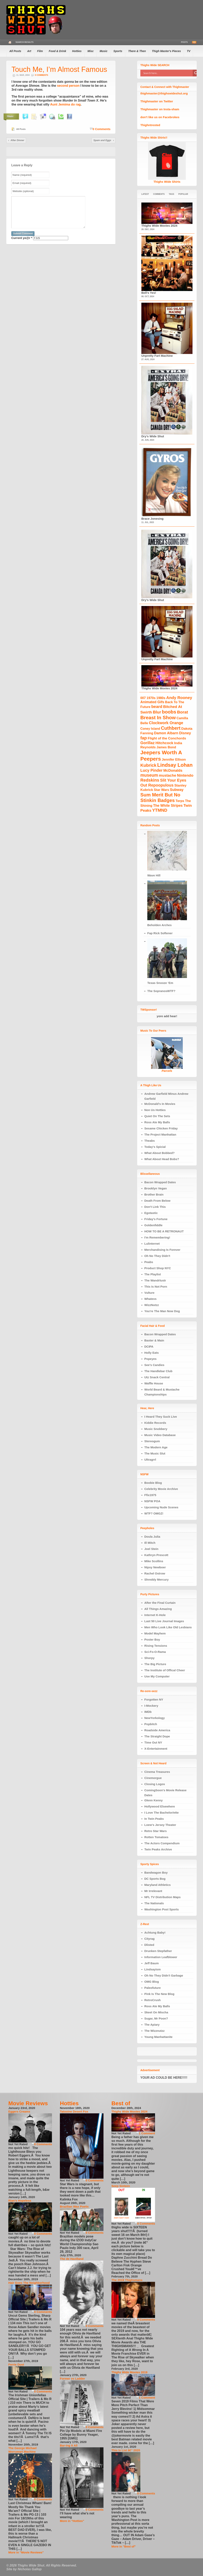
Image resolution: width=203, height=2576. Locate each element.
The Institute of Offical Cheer (164, 1670)
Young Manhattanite (158, 2037)
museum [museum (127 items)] (149, 775)
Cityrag (149, 1938)
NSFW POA (152, 1501)
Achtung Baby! (155, 1932)
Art (29, 51)
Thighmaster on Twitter (156, 101)
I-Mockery (151, 1705)
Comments (159, 194)
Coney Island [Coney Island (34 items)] (150, 728)
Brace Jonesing (152, 518)
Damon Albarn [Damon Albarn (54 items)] (166, 733)
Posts (184, 42)
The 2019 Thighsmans (127, 2280)
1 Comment (147, 2133)
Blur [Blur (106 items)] (157, 712)
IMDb (148, 1711)
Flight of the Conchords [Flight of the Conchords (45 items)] (167, 738)
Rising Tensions (155, 1645)
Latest (145, 194)
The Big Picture (155, 1664)
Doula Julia (152, 1536)
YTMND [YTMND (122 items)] (159, 810)
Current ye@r (21, 243)
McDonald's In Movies (159, 1103)
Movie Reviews (28, 2103)
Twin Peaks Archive (158, 1849)
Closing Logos (154, 1784)
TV (188, 51)
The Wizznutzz (154, 2030)
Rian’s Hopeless (19, 2200)
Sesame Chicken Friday (161, 1128)
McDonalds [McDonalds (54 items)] (172, 770)
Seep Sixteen (120, 2186)
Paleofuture (152, 1987)
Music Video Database (160, 1435)
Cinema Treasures (157, 1771)
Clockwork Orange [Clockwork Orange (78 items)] (166, 723)
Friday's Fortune (156, 1219)
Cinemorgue (153, 1778)
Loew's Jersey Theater (160, 1824)
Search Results (24, 42)
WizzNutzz (151, 1305)
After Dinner (17, 140)
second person (68, 85)
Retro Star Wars (155, 1831)
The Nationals (154, 1903)
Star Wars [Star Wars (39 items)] (161, 790)
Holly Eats (151, 1352)
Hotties (76, 51)
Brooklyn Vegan (155, 1188)
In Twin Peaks (154, 1818)
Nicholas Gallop (30, 2569)
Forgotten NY (153, 1699)
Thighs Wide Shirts (166, 181)
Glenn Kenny (153, 1800)
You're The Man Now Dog (162, 1311)
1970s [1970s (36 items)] (151, 698)
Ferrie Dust (16, 2364)
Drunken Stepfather (158, 1951)
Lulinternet (152, 1243)
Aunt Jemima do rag (65, 104)
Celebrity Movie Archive (161, 1489)
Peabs (148, 1262)
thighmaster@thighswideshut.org (164, 93)
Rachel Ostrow (154, 1573)
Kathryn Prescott (156, 1555)
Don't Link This (155, 1206)
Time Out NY (153, 1742)
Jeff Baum (151, 1963)
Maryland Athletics (157, 1884)
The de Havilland (71, 2258)
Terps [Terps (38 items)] (180, 801)
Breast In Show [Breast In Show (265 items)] (158, 717)
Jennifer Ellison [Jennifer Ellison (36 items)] (174, 759)
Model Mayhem (155, 1633)
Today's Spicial (155, 1146)
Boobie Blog (153, 1482)
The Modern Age (156, 1447)
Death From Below (157, 1200)
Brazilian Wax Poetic (74, 2206)
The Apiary (152, 2024)
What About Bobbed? (159, 1153)
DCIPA (148, 1346)
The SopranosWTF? (161, 991)
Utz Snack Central (157, 1377)
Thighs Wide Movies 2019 (129, 2372)
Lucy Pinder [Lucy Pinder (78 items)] (151, 770)
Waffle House (153, 1383)
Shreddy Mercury (156, 1579)
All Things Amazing (158, 1608)
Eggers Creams (19, 2111)
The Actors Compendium (162, 1843)
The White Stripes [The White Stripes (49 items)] (168, 806)
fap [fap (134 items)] (143, 737)
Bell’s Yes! (148, 292)
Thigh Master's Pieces (166, 51)
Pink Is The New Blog (159, 1994)
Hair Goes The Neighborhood (29, 2282)
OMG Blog (151, 1981)
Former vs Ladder (72, 2378)
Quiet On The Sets (157, 1116)
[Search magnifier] (196, 73)
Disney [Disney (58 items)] (185, 733)
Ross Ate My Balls (157, 1122)
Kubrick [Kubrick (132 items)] (148, 765)
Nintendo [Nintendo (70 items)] (185, 775)
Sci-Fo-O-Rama (155, 1651)
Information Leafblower (160, 1957)
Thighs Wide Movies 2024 (159, 225)
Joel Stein (151, 1549)
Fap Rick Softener (160, 933)
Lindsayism (152, 1969)
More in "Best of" (123, 2546)
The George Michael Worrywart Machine (22, 2449)
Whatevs (150, 1298)
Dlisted (149, 1944)
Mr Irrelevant (153, 1891)
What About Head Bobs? (161, 1159)
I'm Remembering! (157, 1237)
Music (103, 51)
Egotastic (151, 1213)
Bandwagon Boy (156, 1872)
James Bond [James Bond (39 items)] (166, 747)
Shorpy (149, 1658)
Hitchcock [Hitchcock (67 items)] (164, 743)
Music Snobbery (155, 1429)
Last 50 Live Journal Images (164, 1621)
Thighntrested (150, 125)
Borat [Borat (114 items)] (182, 712)
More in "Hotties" (72, 2521)
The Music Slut (154, 1453)
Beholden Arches (159, 925)
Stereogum (152, 1441)
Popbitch (150, 1724)
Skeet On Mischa (156, 2012)
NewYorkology (154, 1718)
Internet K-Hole (155, 1615)
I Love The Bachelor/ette (161, 1812)
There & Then (137, 51)
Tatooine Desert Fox (74, 2111)
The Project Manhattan (160, 1134)
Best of (120, 2103)
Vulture (149, 1292)
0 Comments (41, 75)
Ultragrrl (150, 1459)
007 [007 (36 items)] (143, 698)
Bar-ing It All (69, 2445)
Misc (90, 51)
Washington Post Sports (161, 1909)
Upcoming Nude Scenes (161, 1507)
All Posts (15, 51)
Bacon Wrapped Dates (160, 1182)
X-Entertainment (155, 1748)
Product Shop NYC (157, 1268)
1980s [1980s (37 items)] (161, 698)
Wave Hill (153, 875)
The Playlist (152, 1274)
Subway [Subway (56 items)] (177, 790)
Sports (117, 51)
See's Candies (154, 1365)
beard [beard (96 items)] (156, 706)
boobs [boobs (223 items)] (169, 711)
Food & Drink (57, 51)
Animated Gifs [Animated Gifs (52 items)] (152, 702)
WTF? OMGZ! (153, 1513)
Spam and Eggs (102, 140)
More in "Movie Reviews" (26, 2552)
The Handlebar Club (158, 1371)
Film (40, 51)
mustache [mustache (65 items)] (167, 775)
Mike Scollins (153, 1561)
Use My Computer (157, 1676)
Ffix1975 (150, 1495)
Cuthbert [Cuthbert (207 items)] (171, 728)
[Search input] (167, 73)
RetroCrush (152, 2000)
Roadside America (157, 1730)
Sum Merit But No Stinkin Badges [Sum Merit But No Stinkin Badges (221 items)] (160, 797)
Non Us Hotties (155, 1110)
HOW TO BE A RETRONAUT (164, 1231)
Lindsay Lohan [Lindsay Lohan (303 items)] (174, 765)
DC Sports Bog (155, 1878)
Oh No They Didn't (157, 1256)
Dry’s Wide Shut (152, 436)
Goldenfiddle (153, 1225)
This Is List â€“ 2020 (125, 2450)
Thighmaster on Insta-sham (159, 109)
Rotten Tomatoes (156, 1837)
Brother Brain (154, 1194)
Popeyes (150, 1358)
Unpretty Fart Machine (157, 355)
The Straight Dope (157, 1736)
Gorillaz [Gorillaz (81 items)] (147, 743)
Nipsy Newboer (155, 1567)
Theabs (149, 1140)
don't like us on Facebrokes (159, 117)
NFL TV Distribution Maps (162, 1897)
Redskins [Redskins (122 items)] (149, 780)
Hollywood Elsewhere (159, 1806)
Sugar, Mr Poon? (156, 2018)
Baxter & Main (154, 1340)
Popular (183, 194)
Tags (171, 194)
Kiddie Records (155, 1422)
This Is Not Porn (155, 1286)
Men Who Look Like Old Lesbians (168, 1627)
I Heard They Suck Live (160, 1416)
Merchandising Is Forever (162, 1249)
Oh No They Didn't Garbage (163, 1975)
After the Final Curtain (160, 1602)
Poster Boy (152, 1639)
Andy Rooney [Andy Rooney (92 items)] (179, 697)
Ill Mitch (149, 1542)
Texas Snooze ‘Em (160, 983)
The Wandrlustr (155, 1280)
